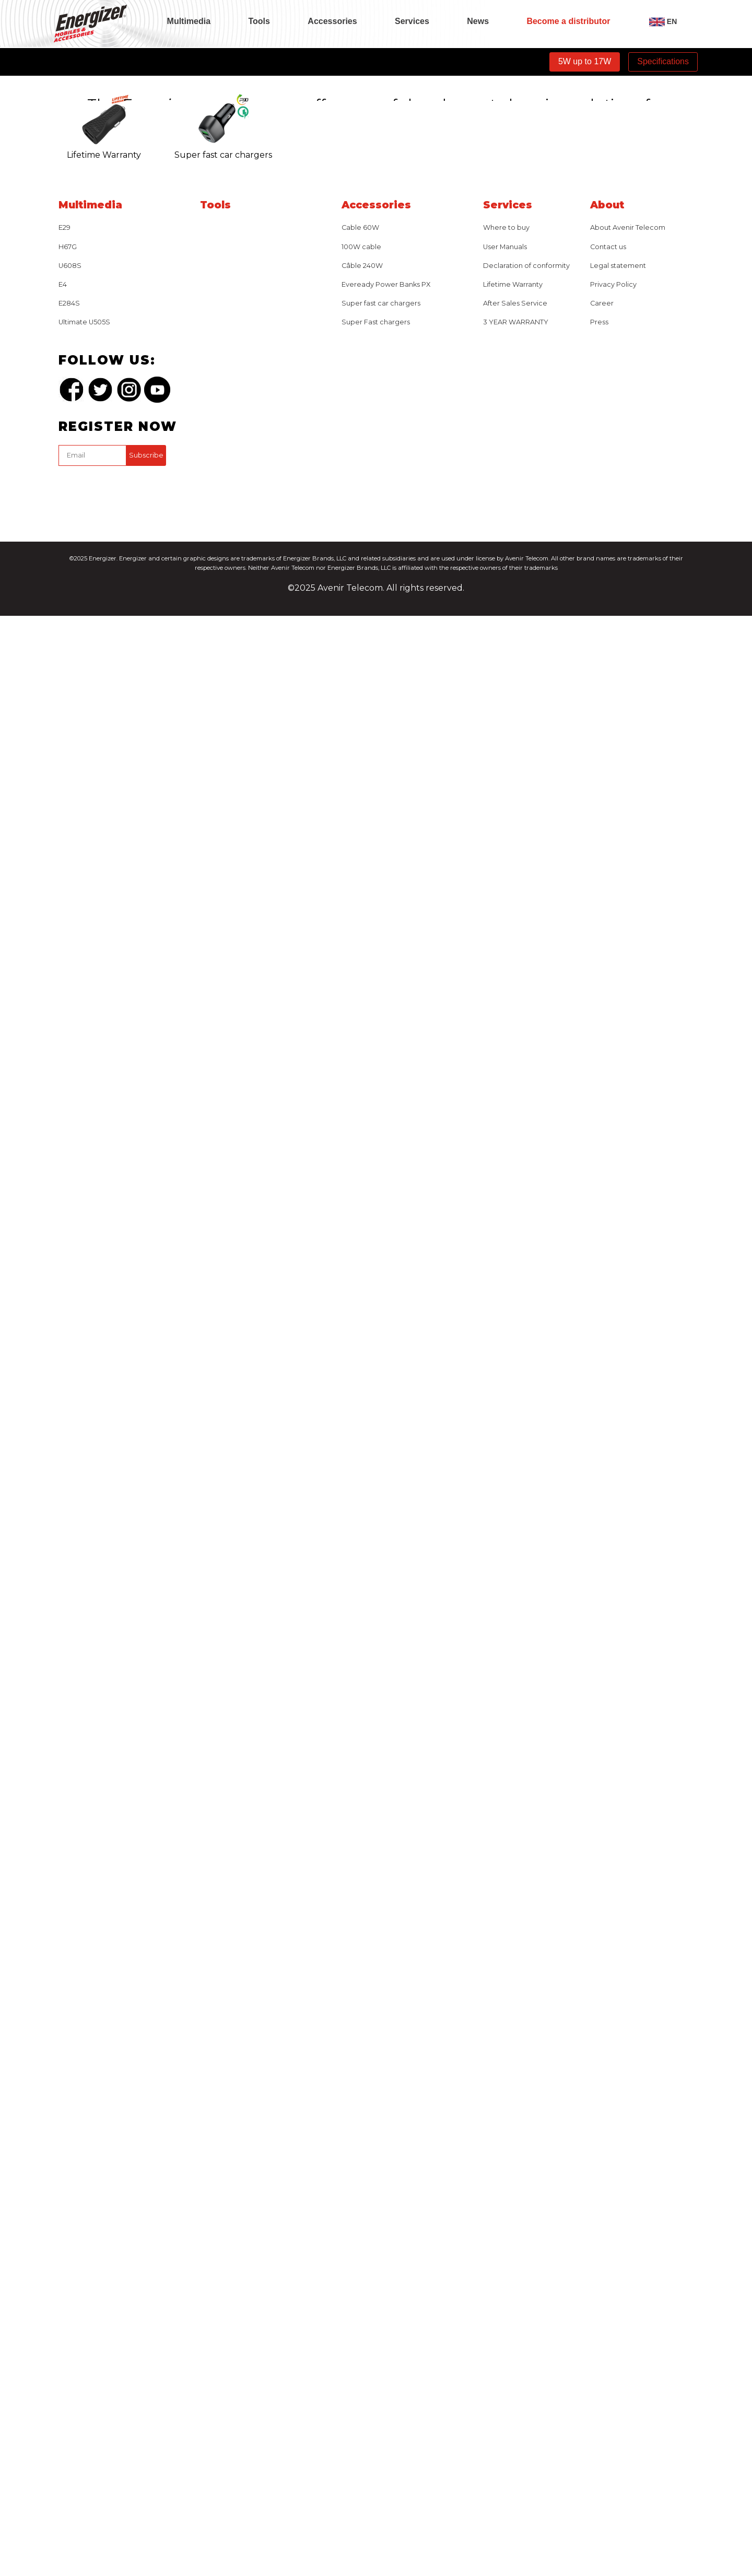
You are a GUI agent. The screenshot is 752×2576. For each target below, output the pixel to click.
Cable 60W (360, 2188)
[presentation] (137, 2450)
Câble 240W (362, 2226)
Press (599, 2283)
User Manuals (505, 2207)
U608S (69, 2226)
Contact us (608, 2207)
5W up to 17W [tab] (584, 61)
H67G (67, 2207)
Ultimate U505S (84, 2283)
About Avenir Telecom (627, 2188)
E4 (62, 2245)
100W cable (361, 2207)
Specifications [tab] (663, 61)
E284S (69, 2264)
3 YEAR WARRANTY (515, 2283)
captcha (60, 2428)
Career (602, 2264)
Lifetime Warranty (513, 2245)
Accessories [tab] (332, 21)
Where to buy (506, 2188)
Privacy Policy (613, 2245)
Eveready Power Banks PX (386, 2245)
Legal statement (618, 2226)
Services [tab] (412, 21)
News (478, 21)
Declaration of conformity (526, 2226)
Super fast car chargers (381, 2264)
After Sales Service (515, 2264)
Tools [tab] (258, 21)
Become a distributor (568, 21)
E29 (64, 2188)
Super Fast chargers (376, 2283)
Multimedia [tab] (189, 21)
